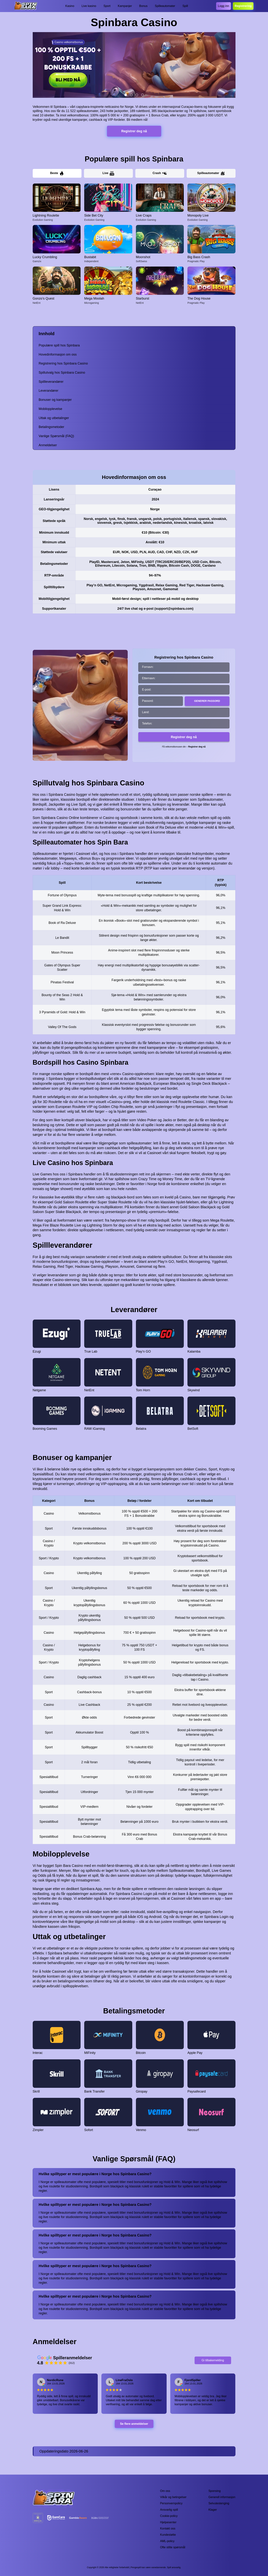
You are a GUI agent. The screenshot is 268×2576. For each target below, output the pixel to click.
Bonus (143, 5)
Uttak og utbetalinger (54, 418)
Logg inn (223, 5)
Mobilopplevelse (50, 409)
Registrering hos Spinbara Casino (63, 363)
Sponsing (214, 2490)
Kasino (69, 5)
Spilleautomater (165, 5)
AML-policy (167, 2541)
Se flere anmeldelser (134, 2423)
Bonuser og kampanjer (55, 400)
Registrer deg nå (134, 131)
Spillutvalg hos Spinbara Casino (62, 372)
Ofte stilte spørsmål (172, 2547)
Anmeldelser (48, 445)
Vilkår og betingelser (173, 2497)
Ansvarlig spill (169, 2509)
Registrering (243, 5)
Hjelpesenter (168, 2522)
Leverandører (48, 390)
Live (108, 173)
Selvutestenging (218, 2503)
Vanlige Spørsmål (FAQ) (56, 436)
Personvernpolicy (171, 2503)
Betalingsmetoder (51, 427)
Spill (185, 5)
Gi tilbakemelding (213, 2360)
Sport (106, 5)
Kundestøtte (168, 2534)
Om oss (165, 2490)
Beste (57, 173)
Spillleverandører (51, 381)
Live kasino (88, 5)
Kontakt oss (167, 2528)
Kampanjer (125, 5)
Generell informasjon (221, 2497)
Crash (160, 173)
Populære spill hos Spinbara (59, 345)
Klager (212, 2509)
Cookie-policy (169, 2515)
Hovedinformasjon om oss (58, 354)
